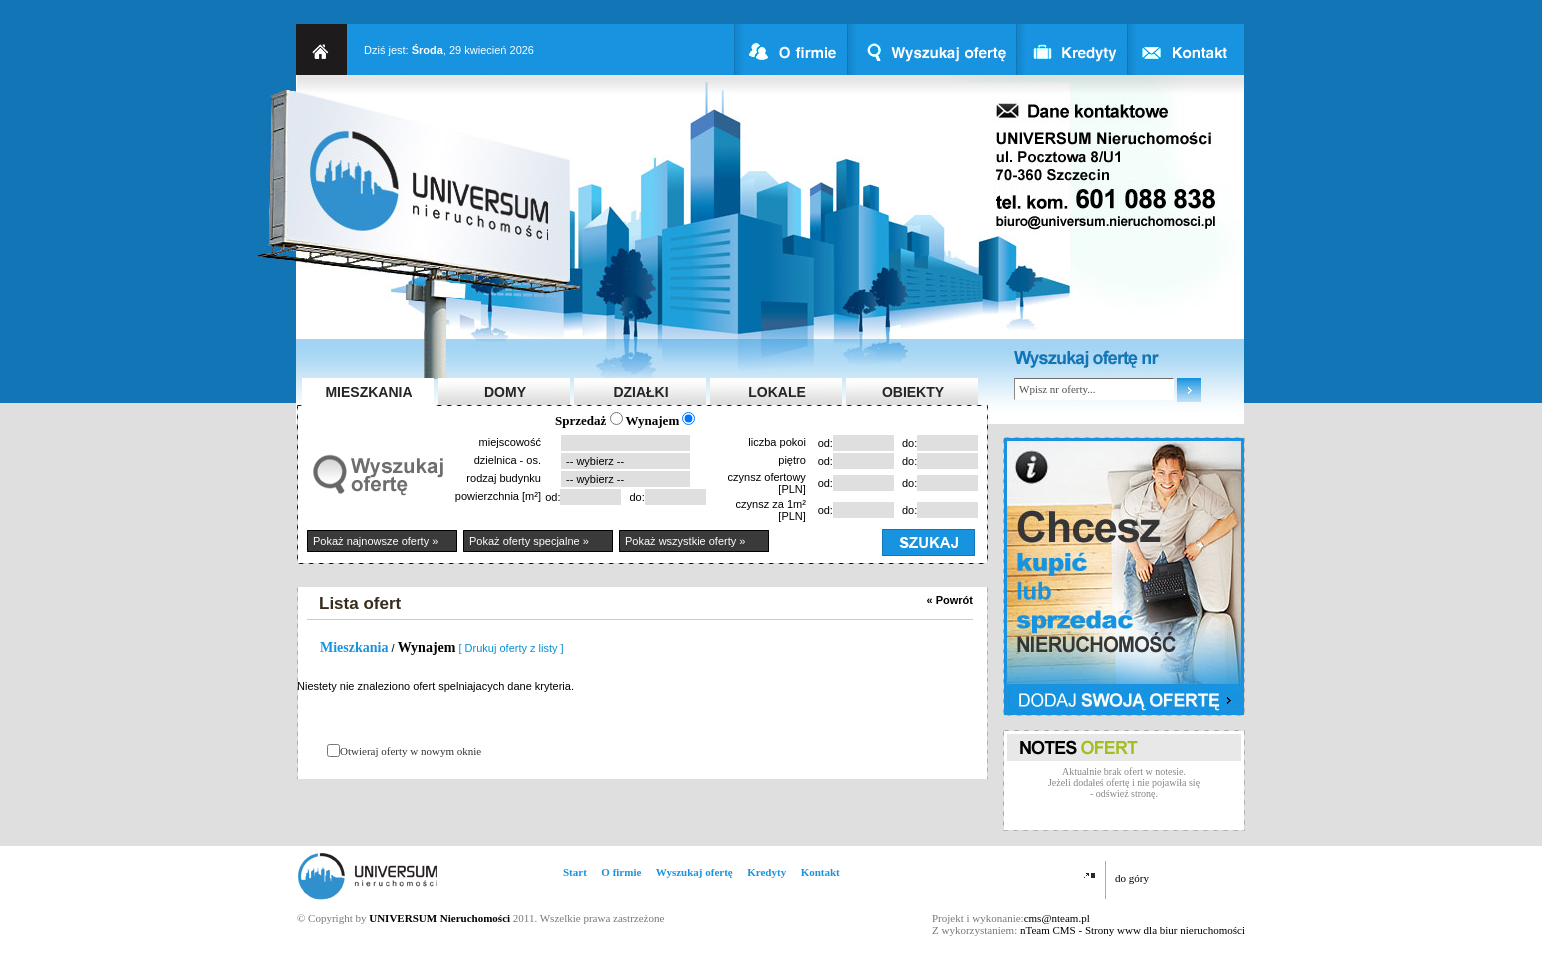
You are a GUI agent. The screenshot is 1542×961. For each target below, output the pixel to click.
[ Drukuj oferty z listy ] (511, 648)
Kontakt (820, 872)
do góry (1132, 878)
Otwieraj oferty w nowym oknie (410, 751)
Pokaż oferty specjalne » (529, 541)
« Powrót (950, 600)
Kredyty (766, 872)
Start (575, 872)
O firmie (621, 872)
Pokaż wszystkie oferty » (685, 541)
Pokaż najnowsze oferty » (375, 541)
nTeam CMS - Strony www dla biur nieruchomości (1132, 930)
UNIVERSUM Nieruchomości (439, 918)
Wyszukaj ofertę (694, 872)
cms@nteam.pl (1057, 918)
